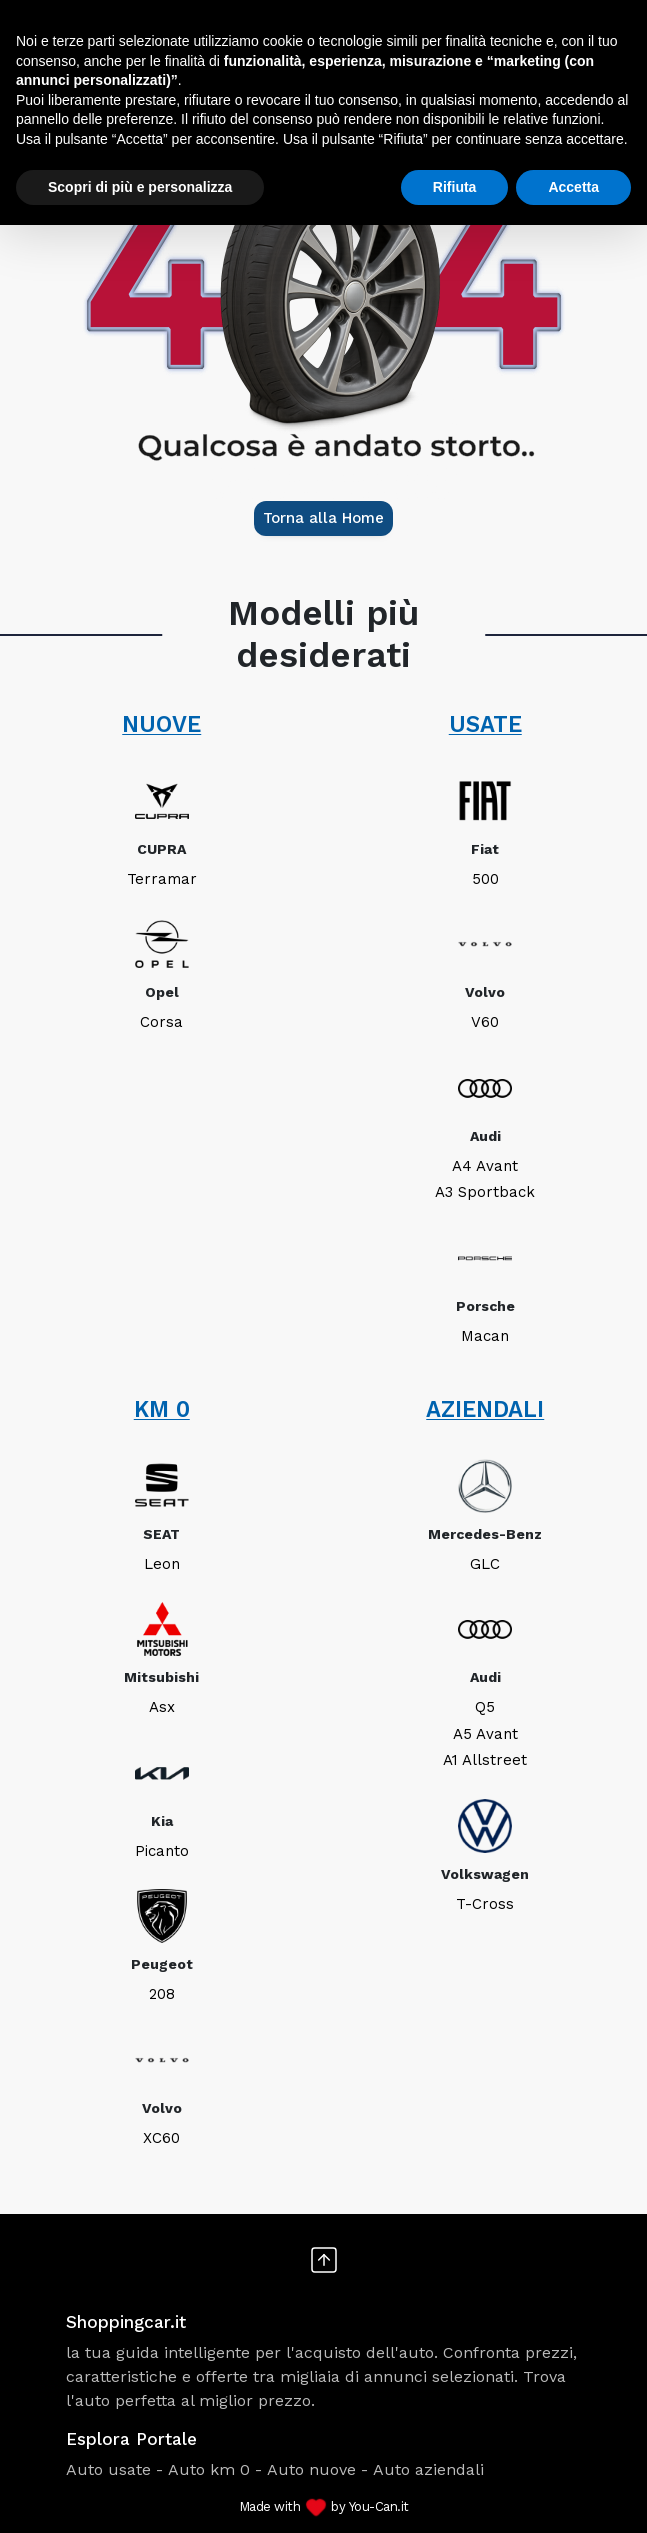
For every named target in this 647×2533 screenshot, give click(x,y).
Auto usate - (114, 2469)
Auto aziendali (428, 2469)
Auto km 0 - (215, 2469)
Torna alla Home (323, 518)
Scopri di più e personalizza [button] (140, 187)
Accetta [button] (573, 187)
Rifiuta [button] (455, 187)
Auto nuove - (317, 2469)
